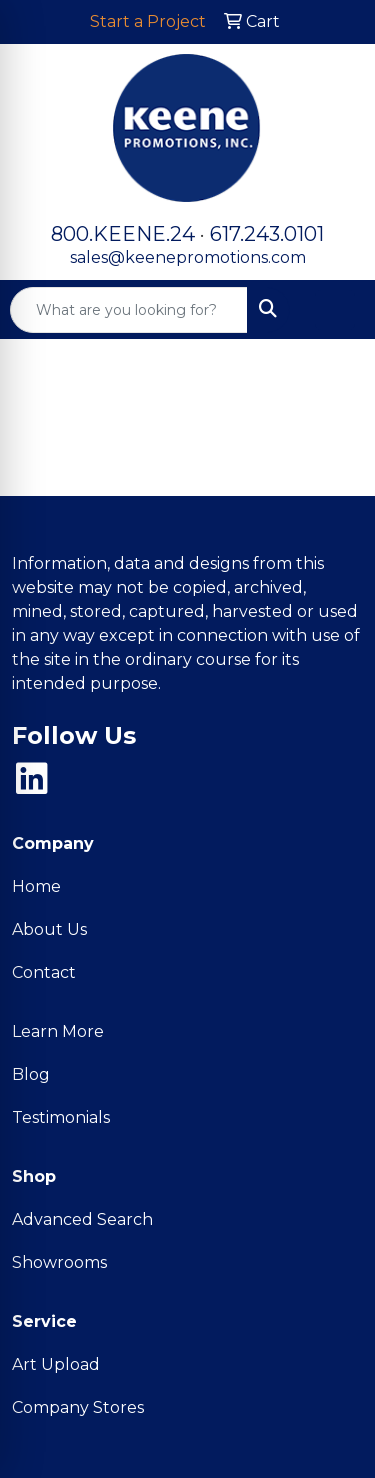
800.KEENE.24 (123, 234)
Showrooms (59, 1262)
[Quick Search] (129, 310)
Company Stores (78, 1407)
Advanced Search (82, 1219)
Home (36, 886)
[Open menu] (335, 310)
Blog (31, 1074)
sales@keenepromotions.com (188, 257)
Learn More (58, 1031)
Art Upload (56, 1364)
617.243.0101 (267, 234)
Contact (44, 972)
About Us (49, 929)
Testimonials (61, 1117)
